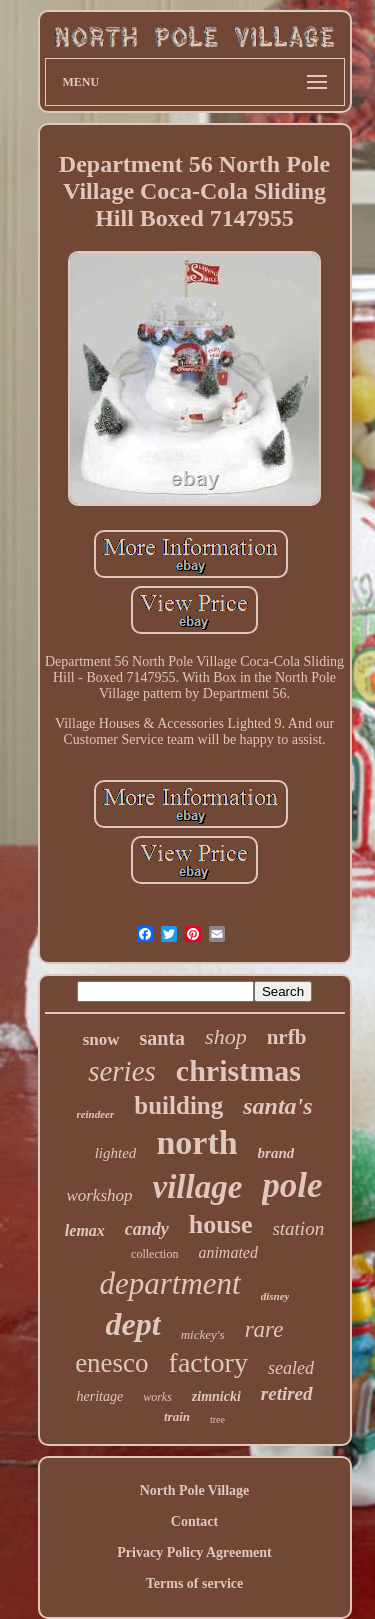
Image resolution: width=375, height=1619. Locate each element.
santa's (277, 1106)
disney (275, 1296)
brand (276, 1153)
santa (163, 1038)
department (170, 1283)
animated (228, 1252)
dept (133, 1324)
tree (217, 1419)
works (157, 1397)
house (221, 1224)
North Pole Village (195, 1490)
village (198, 1187)
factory (208, 1362)
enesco (111, 1363)
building (178, 1105)
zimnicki (216, 1396)
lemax (85, 1230)
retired (287, 1393)
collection (154, 1254)
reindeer (95, 1114)
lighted (116, 1153)
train (177, 1416)
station (298, 1228)
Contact (194, 1521)
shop (226, 1036)
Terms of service (194, 1583)
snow (101, 1039)
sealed (291, 1368)
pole (292, 1185)
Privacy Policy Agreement (194, 1552)
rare (264, 1329)
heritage (99, 1396)
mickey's (203, 1334)
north (196, 1142)
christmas (238, 1070)
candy (147, 1229)
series (122, 1071)
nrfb (287, 1037)
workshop (99, 1195)
